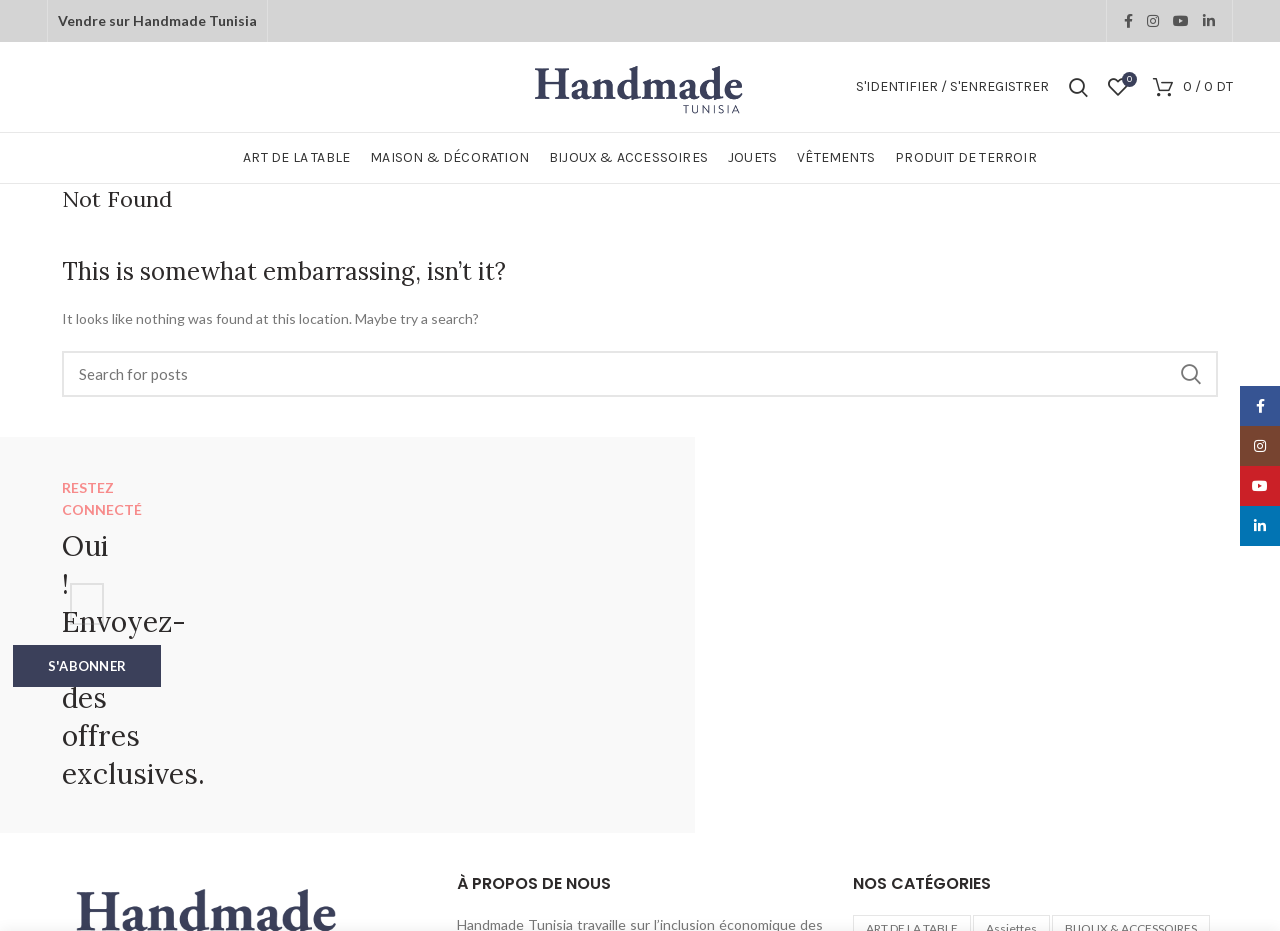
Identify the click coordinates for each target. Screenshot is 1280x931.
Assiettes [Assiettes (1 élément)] (1011, 694)
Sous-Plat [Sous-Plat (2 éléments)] (1133, 787)
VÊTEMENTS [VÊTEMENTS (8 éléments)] (1064, 817)
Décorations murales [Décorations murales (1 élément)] (1147, 725)
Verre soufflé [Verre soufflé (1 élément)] (966, 817)
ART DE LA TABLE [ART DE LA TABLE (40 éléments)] (912, 694)
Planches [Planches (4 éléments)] (1126, 756)
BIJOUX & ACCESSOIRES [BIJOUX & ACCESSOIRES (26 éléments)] (1131, 694)
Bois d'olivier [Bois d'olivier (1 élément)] (901, 725)
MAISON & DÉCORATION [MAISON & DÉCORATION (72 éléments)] (1006, 756)
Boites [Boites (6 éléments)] (981, 725)
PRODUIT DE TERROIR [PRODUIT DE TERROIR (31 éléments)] (925, 787)
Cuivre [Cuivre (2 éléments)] (1045, 725)
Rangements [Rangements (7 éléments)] (1046, 787)
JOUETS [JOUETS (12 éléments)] (888, 756)
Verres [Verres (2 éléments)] (884, 817)
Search (1191, 374)
